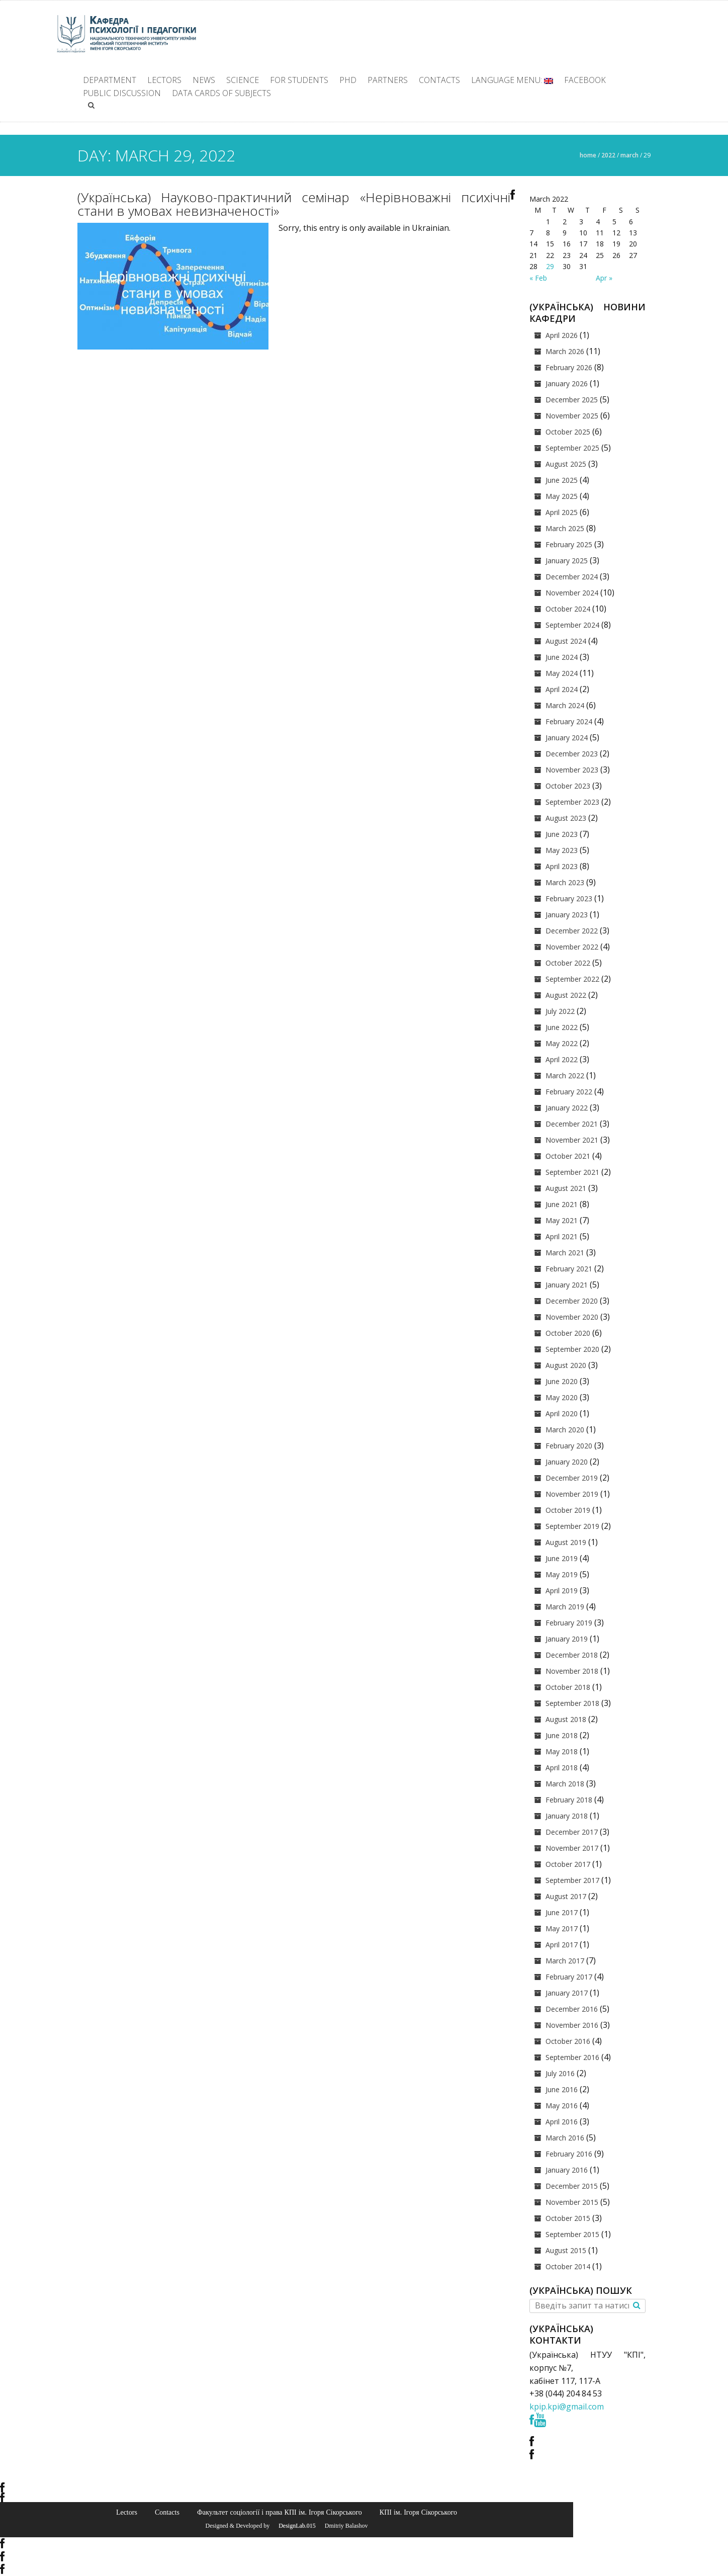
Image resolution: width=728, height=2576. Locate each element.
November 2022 (571, 947)
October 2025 (567, 432)
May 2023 (561, 850)
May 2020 (561, 1397)
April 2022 (561, 1059)
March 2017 (564, 1960)
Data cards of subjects (221, 93)
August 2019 (565, 1542)
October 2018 (567, 1687)
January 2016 (566, 2170)
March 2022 (564, 1075)
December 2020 (571, 1301)
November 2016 (571, 2025)
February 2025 (568, 544)
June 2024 (561, 657)
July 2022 (560, 1011)
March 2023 (564, 882)
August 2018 (565, 1719)
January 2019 (566, 1639)
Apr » (604, 278)
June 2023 (561, 834)
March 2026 (564, 351)
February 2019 (568, 1622)
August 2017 (565, 1896)
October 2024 (567, 609)
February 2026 (568, 367)
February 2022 (568, 1091)
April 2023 (561, 866)
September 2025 (572, 448)
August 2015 (565, 2250)
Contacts (439, 79)
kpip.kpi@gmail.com (566, 2406)
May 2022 (561, 1043)
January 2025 (566, 560)
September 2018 (572, 1703)
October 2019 (567, 1510)
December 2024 (571, 576)
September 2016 (572, 2057)
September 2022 (572, 979)
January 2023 (566, 914)
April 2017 (561, 1944)
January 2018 (566, 1816)
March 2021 (564, 1252)
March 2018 (564, 1783)
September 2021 (572, 1172)
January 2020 (566, 1462)
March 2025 (564, 528)
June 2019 (561, 1558)
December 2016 (571, 2009)
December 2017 (571, 1832)
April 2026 (561, 335)
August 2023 (565, 818)
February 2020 (568, 1445)
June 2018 (561, 1735)
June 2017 (561, 1912)
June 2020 (561, 1381)
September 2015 (572, 2234)
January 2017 (566, 1993)
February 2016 (568, 2154)
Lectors (164, 79)
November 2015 (571, 2202)
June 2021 (561, 1204)
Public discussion (122, 93)
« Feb (538, 278)
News (204, 79)
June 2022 (561, 1027)
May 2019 (561, 1574)
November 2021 (571, 1140)
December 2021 (571, 1124)
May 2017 (561, 1928)
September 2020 (572, 1349)
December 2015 (571, 2186)
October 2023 (567, 786)
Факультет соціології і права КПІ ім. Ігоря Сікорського (279, 2512)
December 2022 (571, 930)
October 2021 (567, 1156)
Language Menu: (512, 79)
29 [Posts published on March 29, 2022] (550, 266)
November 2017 (571, 1848)
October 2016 (567, 2041)
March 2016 (564, 2137)
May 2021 (561, 1220)
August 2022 (565, 995)
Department (109, 79)
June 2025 (561, 480)
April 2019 (561, 1590)
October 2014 (567, 2266)
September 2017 (572, 1880)
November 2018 (571, 1671)
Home (588, 155)
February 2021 (568, 1268)
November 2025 (571, 415)
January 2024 (566, 737)
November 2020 (571, 1317)
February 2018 (568, 1800)
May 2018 (561, 1751)
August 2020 (565, 1365)
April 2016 (561, 2121)
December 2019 (571, 1478)
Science (242, 79)
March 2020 (564, 1429)
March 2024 (564, 705)
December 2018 (571, 1655)
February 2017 (568, 1977)
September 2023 (572, 802)
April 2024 (561, 689)
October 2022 (567, 963)
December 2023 (571, 753)
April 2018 (561, 1767)
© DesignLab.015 (293, 2526)
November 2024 (571, 592)
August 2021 (565, 1188)
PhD (347, 79)
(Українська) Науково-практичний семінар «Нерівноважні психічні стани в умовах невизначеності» (293, 204)
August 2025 (565, 464)
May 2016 (561, 2105)
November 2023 (571, 770)
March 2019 (564, 1606)
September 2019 (572, 1526)
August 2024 (565, 641)
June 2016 (561, 2089)
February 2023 (568, 898)
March (629, 155)
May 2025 (561, 496)
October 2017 (567, 1864)
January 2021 (566, 1285)
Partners (388, 79)
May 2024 (561, 673)
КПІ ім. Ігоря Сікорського (418, 2512)
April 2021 (561, 1236)
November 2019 (571, 1494)
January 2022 (566, 1107)
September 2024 (572, 625)
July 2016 (560, 2073)
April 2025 (561, 512)
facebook (585, 79)
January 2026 (566, 383)
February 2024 (568, 721)
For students (299, 79)
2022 (608, 155)
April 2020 (561, 1413)
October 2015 (567, 2218)
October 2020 (567, 1333)
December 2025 (571, 399)
